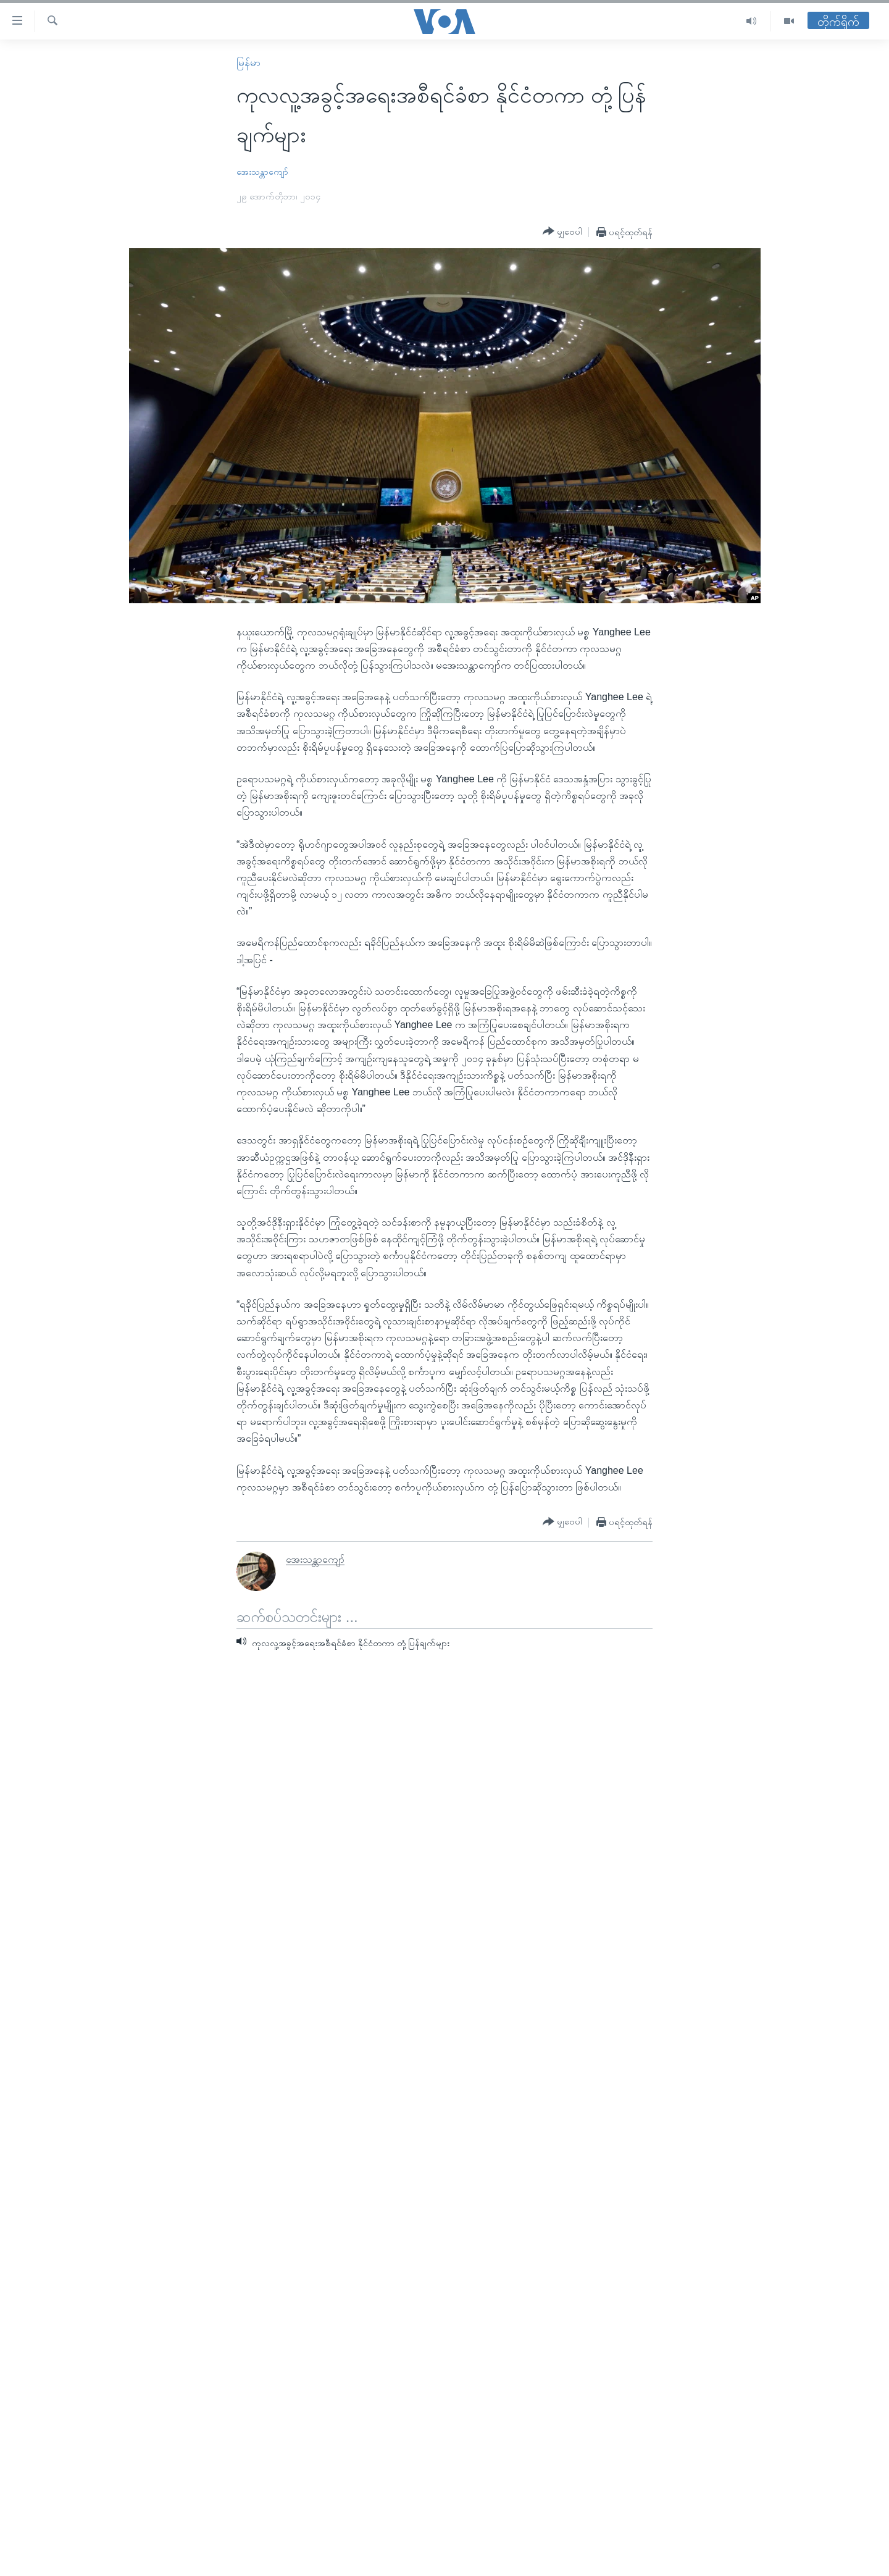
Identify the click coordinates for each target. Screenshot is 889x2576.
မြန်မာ (248, 62)
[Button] (562, 231)
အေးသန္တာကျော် (262, 172)
